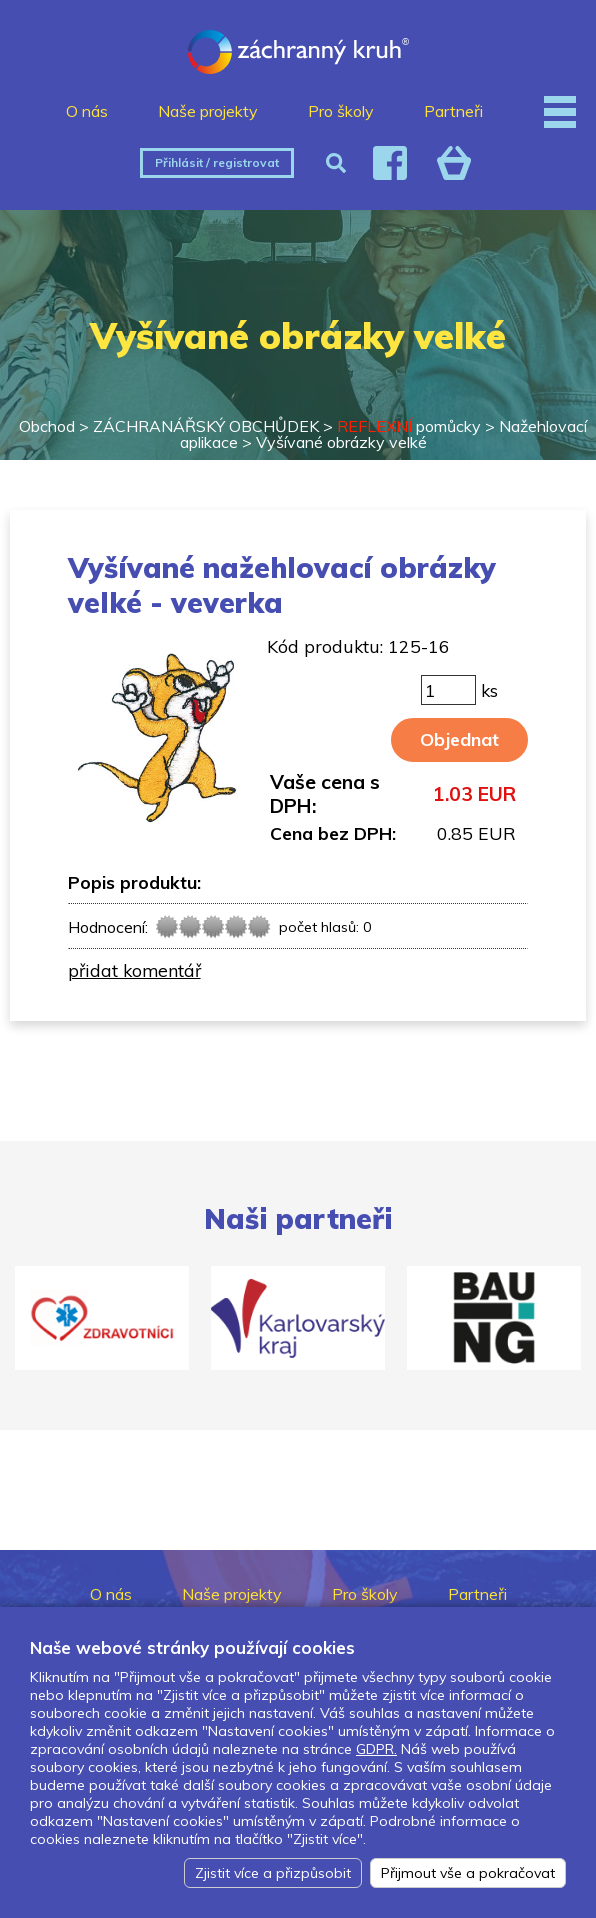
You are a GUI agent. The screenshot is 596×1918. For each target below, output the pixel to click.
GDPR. (376, 1749)
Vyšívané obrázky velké (341, 442)
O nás (87, 111)
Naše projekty (208, 111)
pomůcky (409, 426)
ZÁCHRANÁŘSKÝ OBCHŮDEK (206, 426)
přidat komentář (134, 970)
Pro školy (341, 111)
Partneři (453, 111)
